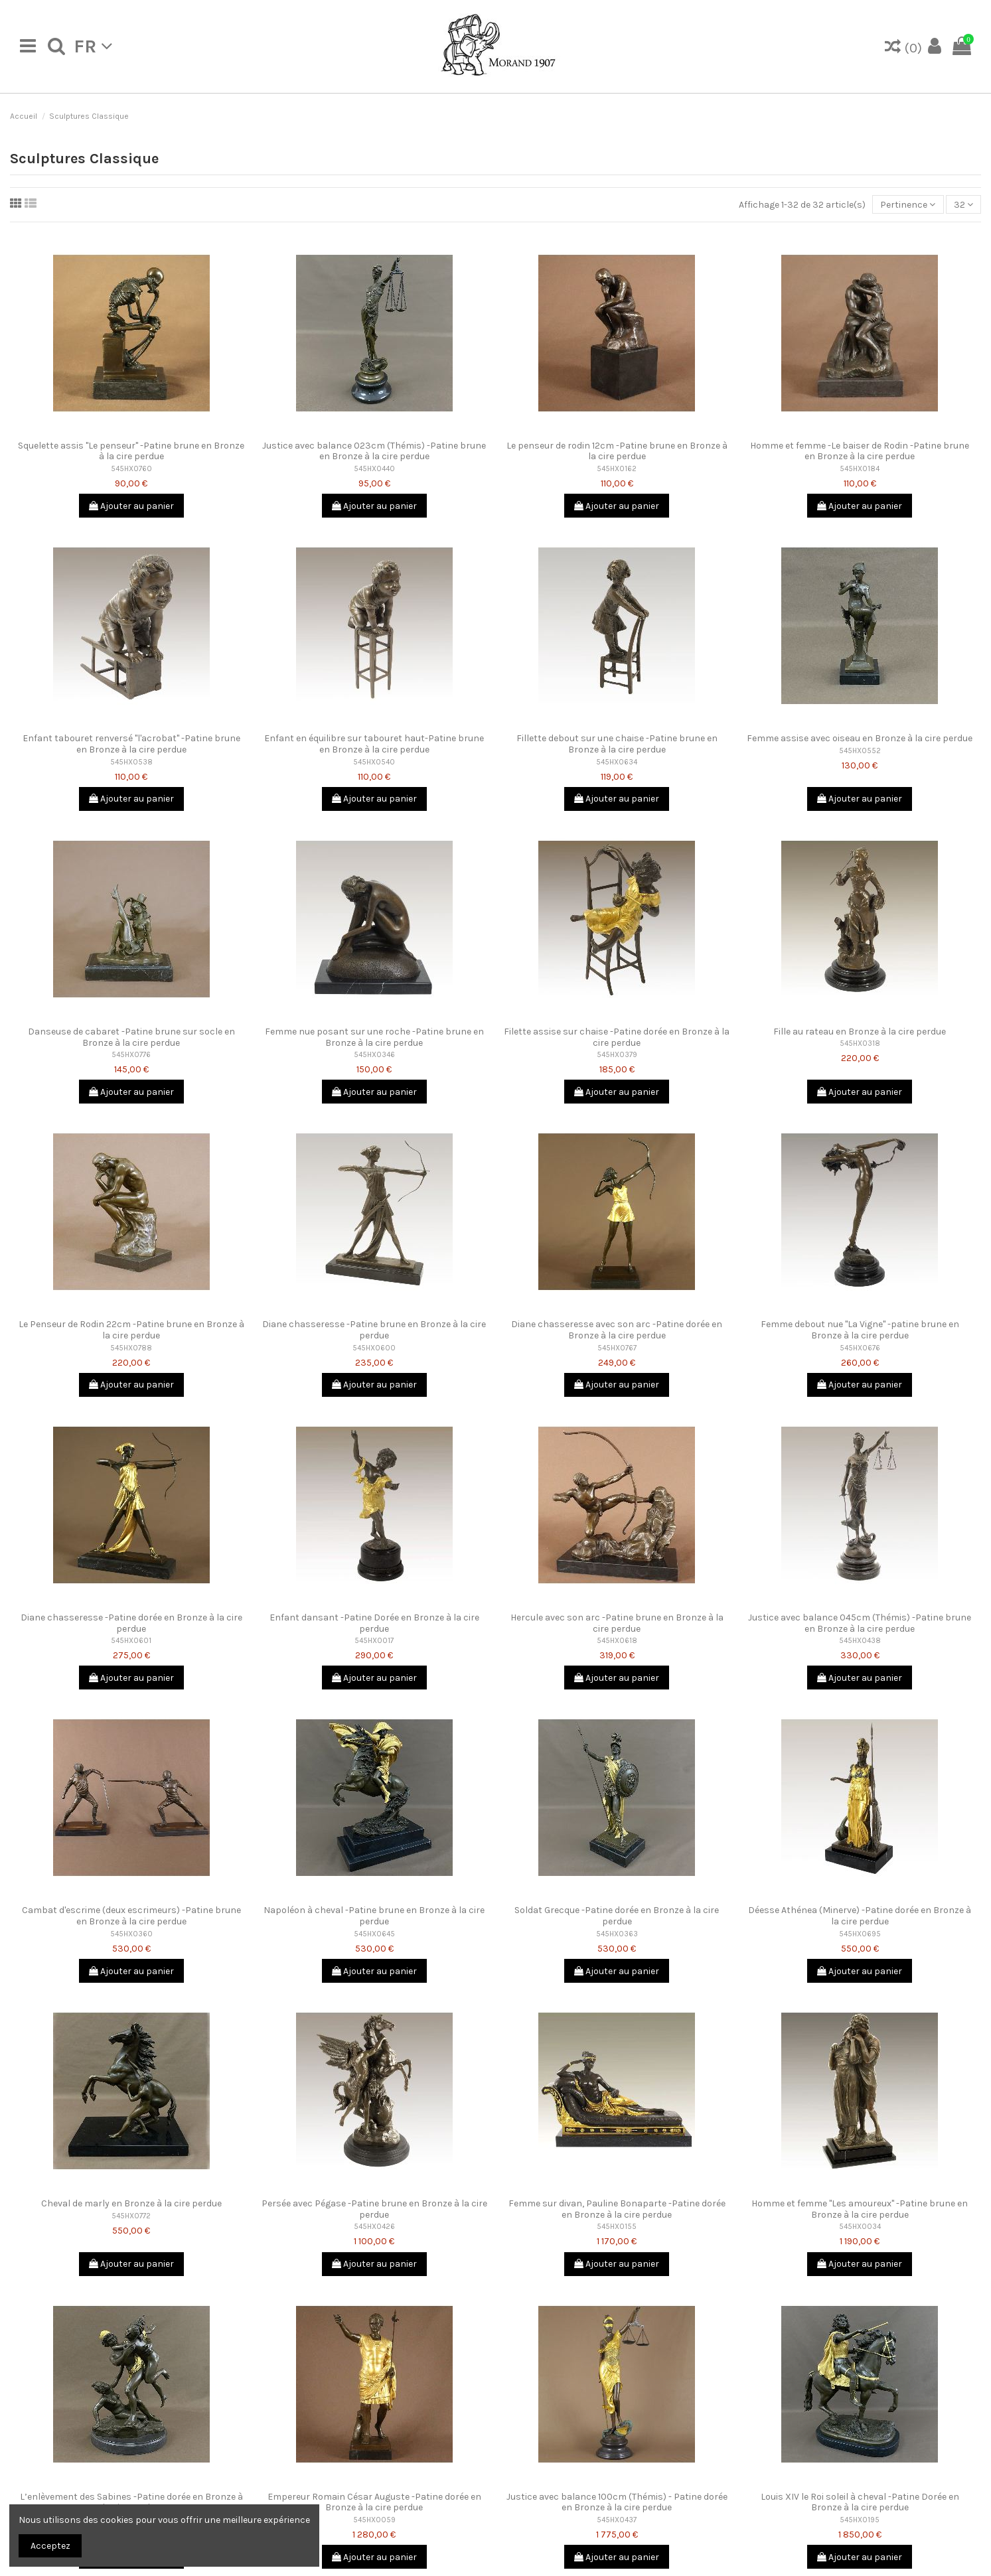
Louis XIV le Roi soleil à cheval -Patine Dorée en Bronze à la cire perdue (860, 2502)
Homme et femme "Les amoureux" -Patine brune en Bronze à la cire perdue (859, 2209)
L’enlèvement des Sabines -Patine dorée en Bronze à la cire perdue (131, 2502)
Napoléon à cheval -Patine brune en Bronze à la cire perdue (374, 1915)
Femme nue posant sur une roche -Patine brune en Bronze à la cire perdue (374, 1037)
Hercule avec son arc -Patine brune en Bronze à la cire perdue (617, 1623)
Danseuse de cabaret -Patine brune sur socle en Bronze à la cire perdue (131, 1037)
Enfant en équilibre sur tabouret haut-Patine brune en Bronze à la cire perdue (374, 744)
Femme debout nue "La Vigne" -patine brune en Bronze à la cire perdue (860, 1330)
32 (963, 204)
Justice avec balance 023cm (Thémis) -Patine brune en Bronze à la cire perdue (374, 451)
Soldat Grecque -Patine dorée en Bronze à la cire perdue (616, 1915)
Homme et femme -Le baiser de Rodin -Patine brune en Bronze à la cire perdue (859, 451)
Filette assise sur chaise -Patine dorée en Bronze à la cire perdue (616, 1037)
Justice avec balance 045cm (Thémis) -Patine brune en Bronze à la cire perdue (859, 1623)
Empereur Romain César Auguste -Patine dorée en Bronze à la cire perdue (374, 2502)
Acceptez (50, 2545)
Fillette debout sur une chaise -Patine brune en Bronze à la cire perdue (617, 744)
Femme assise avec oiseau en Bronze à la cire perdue (859, 738)
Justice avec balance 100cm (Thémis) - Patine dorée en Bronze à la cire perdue (616, 2502)
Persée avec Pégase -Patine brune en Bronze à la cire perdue (374, 2209)
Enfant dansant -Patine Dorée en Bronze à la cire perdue (374, 1623)
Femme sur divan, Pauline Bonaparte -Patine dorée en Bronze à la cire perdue (616, 2209)
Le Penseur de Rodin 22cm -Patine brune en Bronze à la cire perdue (131, 1330)
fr (93, 46)
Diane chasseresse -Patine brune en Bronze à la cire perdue (374, 1330)
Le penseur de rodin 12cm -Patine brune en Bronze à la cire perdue (616, 451)
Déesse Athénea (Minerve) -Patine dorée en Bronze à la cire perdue (859, 1915)
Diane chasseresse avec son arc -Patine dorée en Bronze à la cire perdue (616, 1330)
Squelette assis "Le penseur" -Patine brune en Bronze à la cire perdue (131, 451)
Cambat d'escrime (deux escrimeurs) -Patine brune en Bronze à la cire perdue (131, 1915)
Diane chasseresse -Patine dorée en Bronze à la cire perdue (131, 1623)
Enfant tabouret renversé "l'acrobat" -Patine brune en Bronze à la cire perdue (131, 744)
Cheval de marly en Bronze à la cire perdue (131, 2203)
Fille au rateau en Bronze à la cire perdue (859, 1031)
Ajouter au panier (131, 506)
